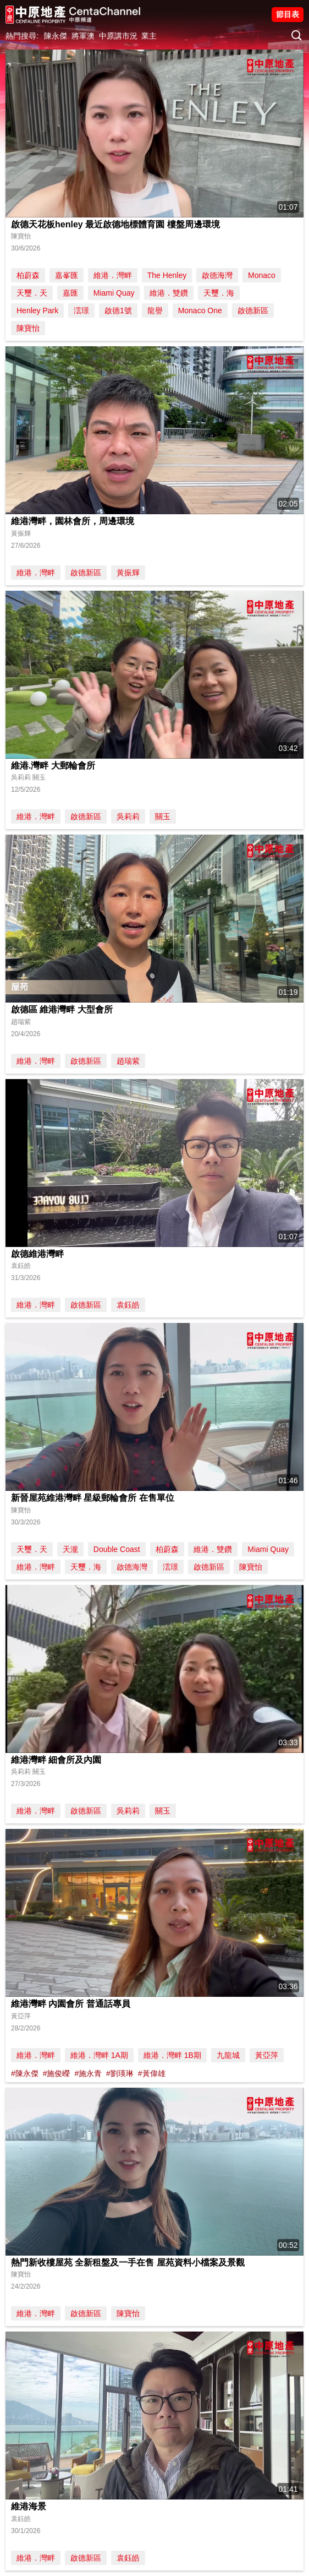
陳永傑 (55, 35)
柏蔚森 (28, 275)
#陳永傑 (24, 2073)
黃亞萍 (266, 2055)
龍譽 (155, 310)
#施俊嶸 (56, 2073)
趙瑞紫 (128, 1060)
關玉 (162, 816)
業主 (149, 35)
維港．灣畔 (112, 275)
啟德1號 (118, 310)
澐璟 (81, 310)
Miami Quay (114, 292)
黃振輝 (128, 572)
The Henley (167, 275)
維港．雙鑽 (169, 292)
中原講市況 (118, 35)
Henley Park (37, 310)
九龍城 (228, 2055)
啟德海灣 (217, 275)
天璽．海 (218, 292)
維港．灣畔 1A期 (99, 2055)
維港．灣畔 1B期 (172, 2055)
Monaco (261, 275)
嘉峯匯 (66, 275)
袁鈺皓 (128, 1304)
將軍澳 (83, 35)
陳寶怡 (28, 328)
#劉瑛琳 (120, 2073)
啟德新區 (253, 310)
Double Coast (116, 1549)
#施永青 (88, 2073)
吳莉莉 (128, 816)
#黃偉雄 (151, 2073)
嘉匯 (70, 292)
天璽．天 (31, 292)
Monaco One (200, 310)
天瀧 (70, 1549)
